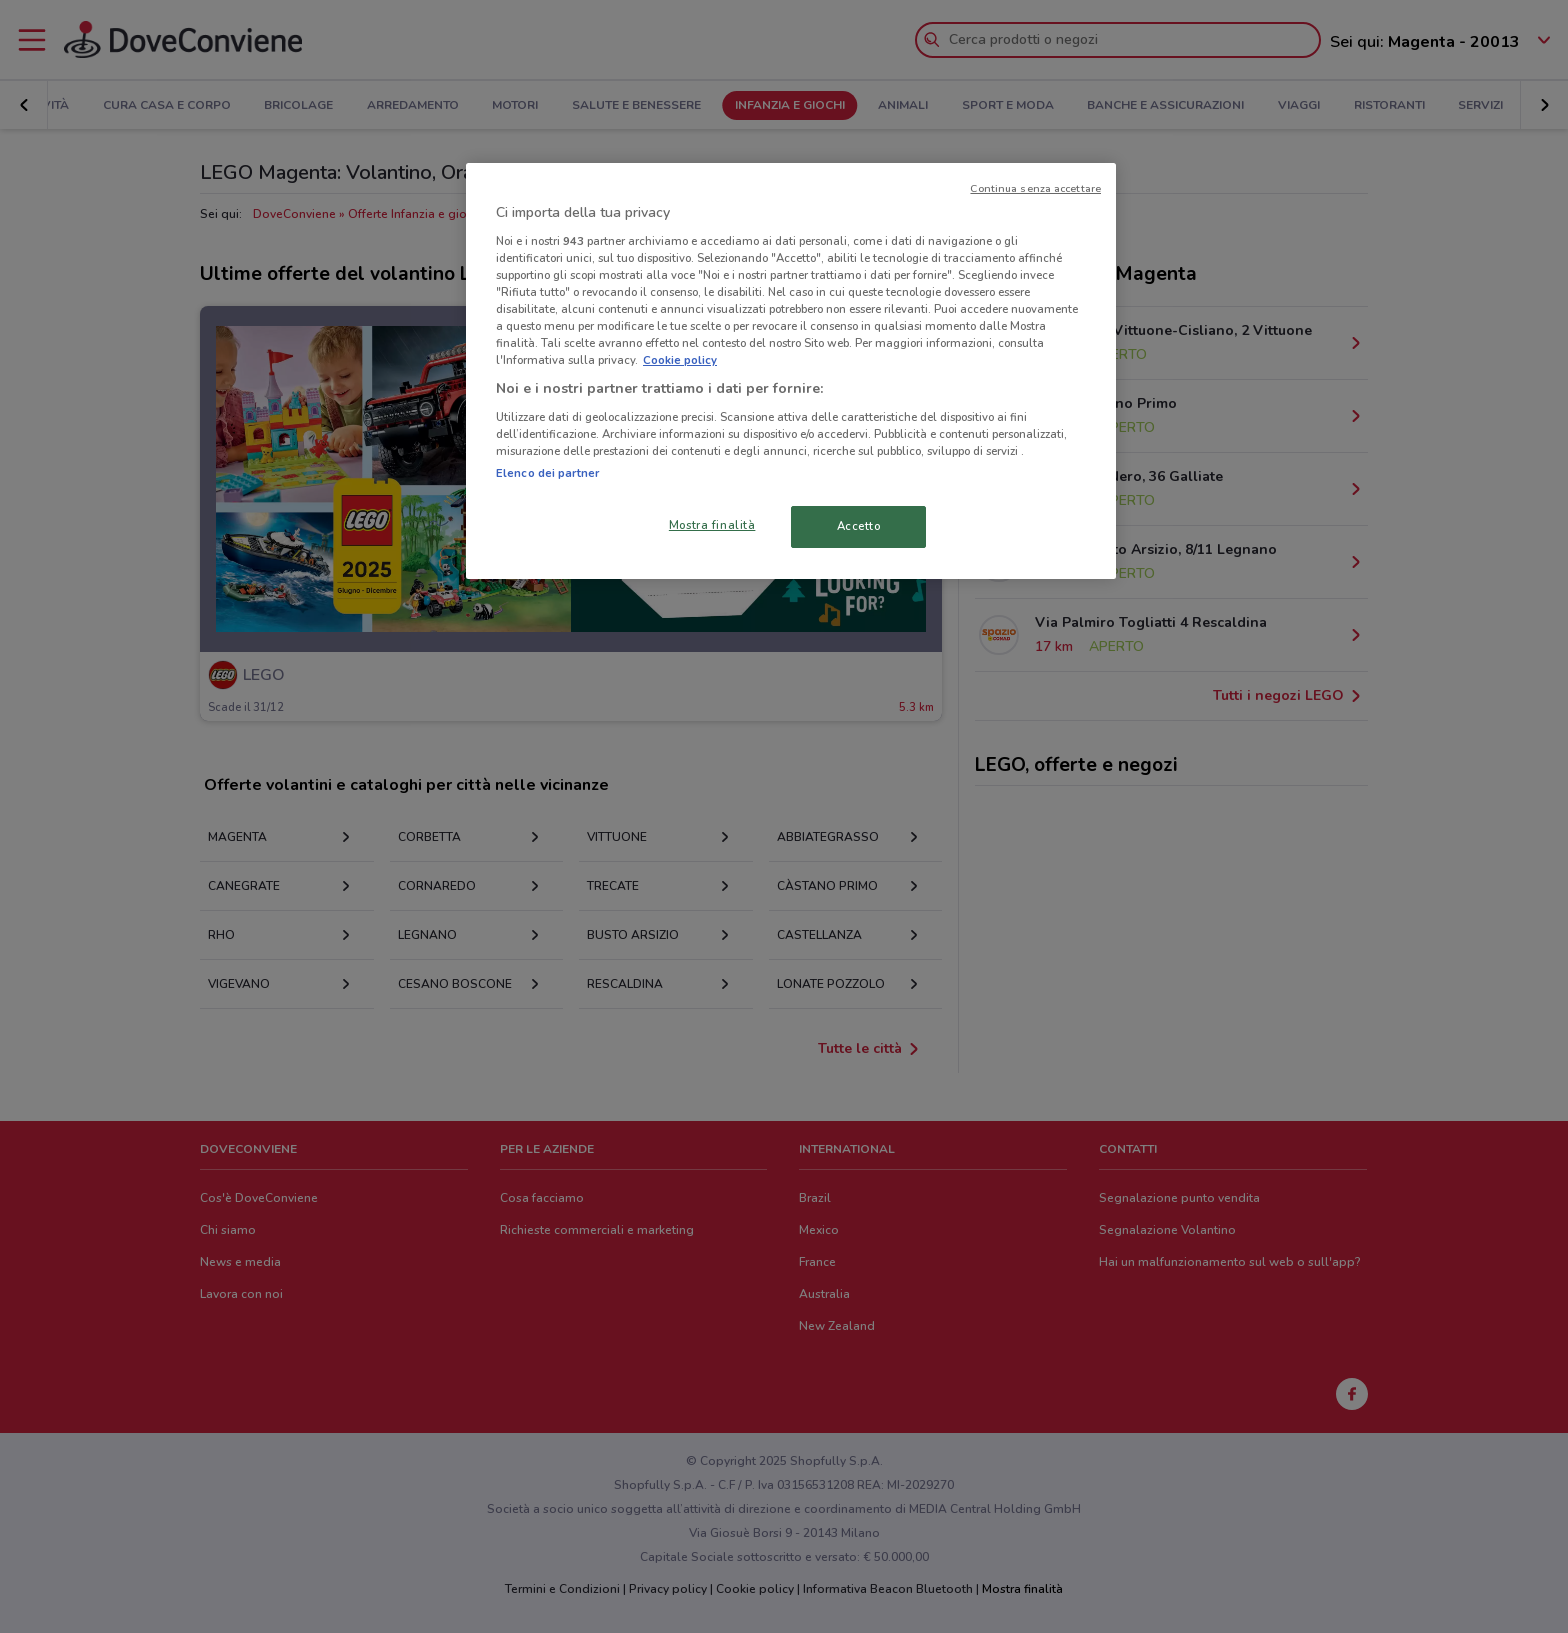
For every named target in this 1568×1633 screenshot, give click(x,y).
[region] (791, 371)
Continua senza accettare (1035, 188)
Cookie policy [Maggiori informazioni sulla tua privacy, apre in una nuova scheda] (680, 360)
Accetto (859, 526)
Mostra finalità (712, 525)
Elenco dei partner (547, 473)
